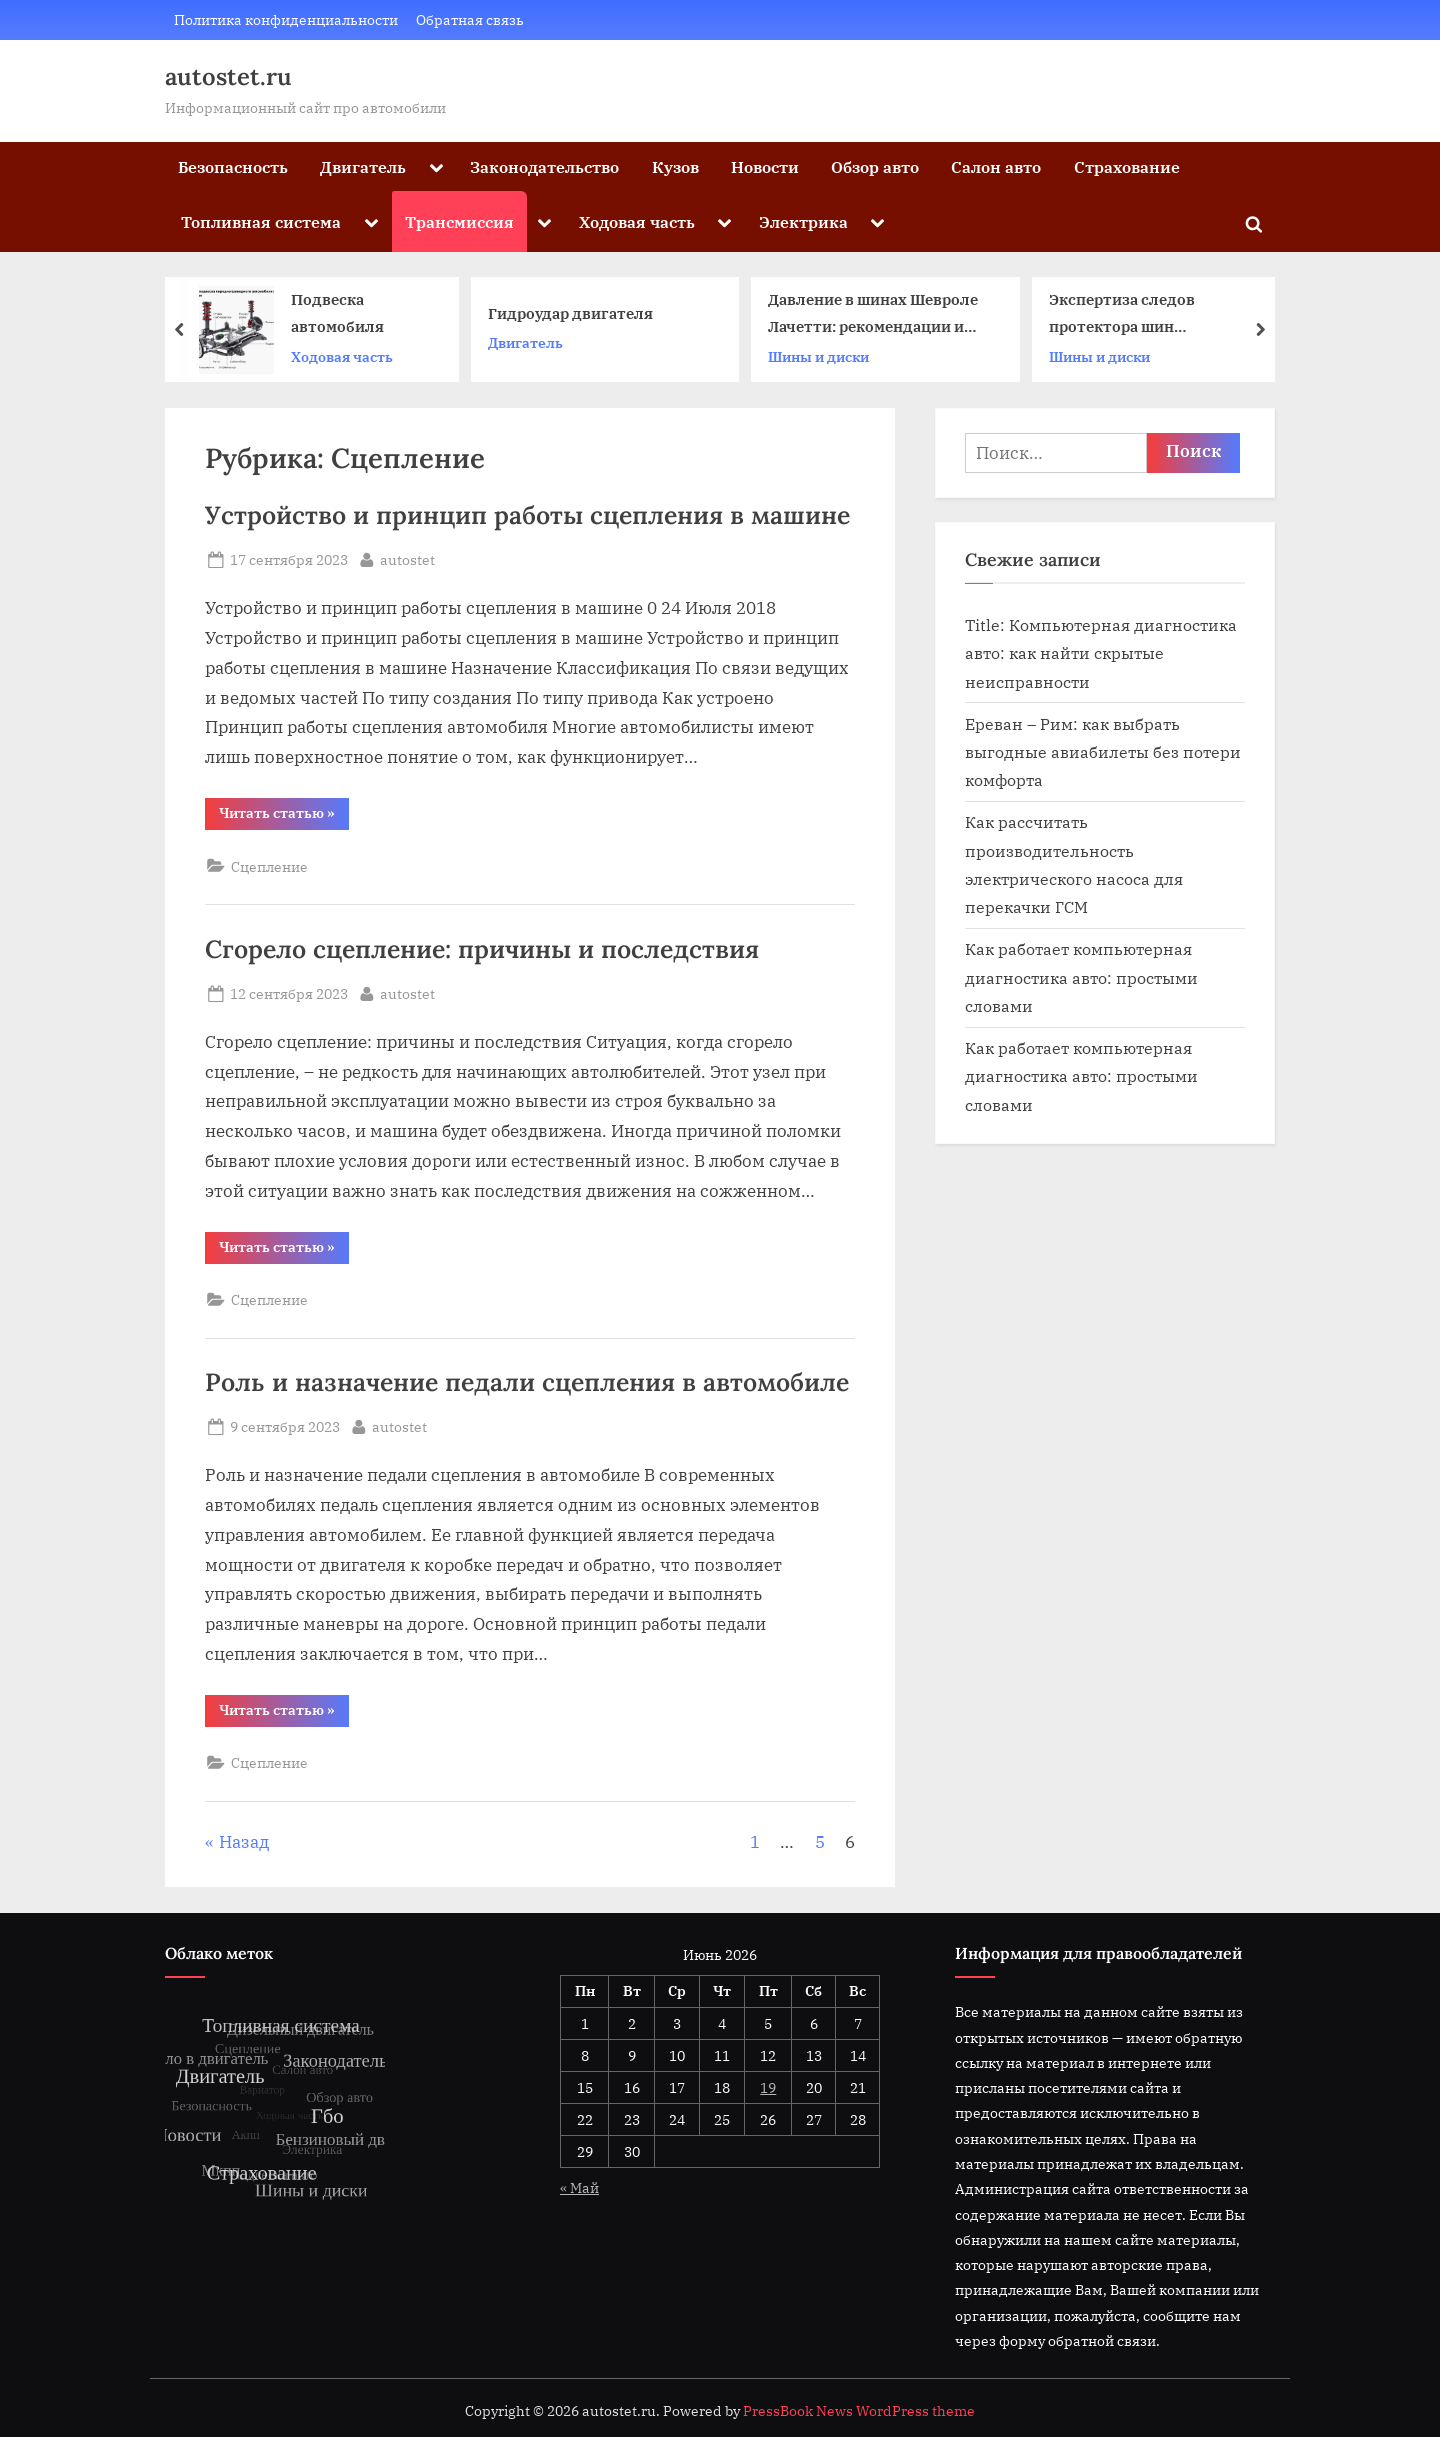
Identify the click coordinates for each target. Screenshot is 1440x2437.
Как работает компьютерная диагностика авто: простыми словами (1081, 977)
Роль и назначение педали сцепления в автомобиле (527, 1382)
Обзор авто (875, 166)
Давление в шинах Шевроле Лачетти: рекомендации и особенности (873, 315)
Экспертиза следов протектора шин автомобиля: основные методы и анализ (1137, 315)
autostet (407, 558)
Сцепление (269, 866)
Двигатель (363, 166)
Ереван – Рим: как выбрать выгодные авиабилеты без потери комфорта (1103, 752)
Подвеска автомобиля (337, 313)
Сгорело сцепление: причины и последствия (482, 949)
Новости (765, 166)
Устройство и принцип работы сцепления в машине (527, 515)
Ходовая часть (637, 221)
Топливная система (261, 221)
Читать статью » (284, 816)
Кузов (675, 166)
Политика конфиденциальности (286, 19)
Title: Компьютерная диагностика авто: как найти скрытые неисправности (1101, 653)
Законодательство (544, 166)
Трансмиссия (459, 221)
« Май (579, 2187)
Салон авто (996, 166)
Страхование (1127, 166)
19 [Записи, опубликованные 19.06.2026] (768, 2087)
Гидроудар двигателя (570, 313)
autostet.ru (228, 76)
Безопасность (233, 166)
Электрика (803, 221)
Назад (244, 1842)
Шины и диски (818, 356)
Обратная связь (470, 19)
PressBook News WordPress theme (859, 2411)
